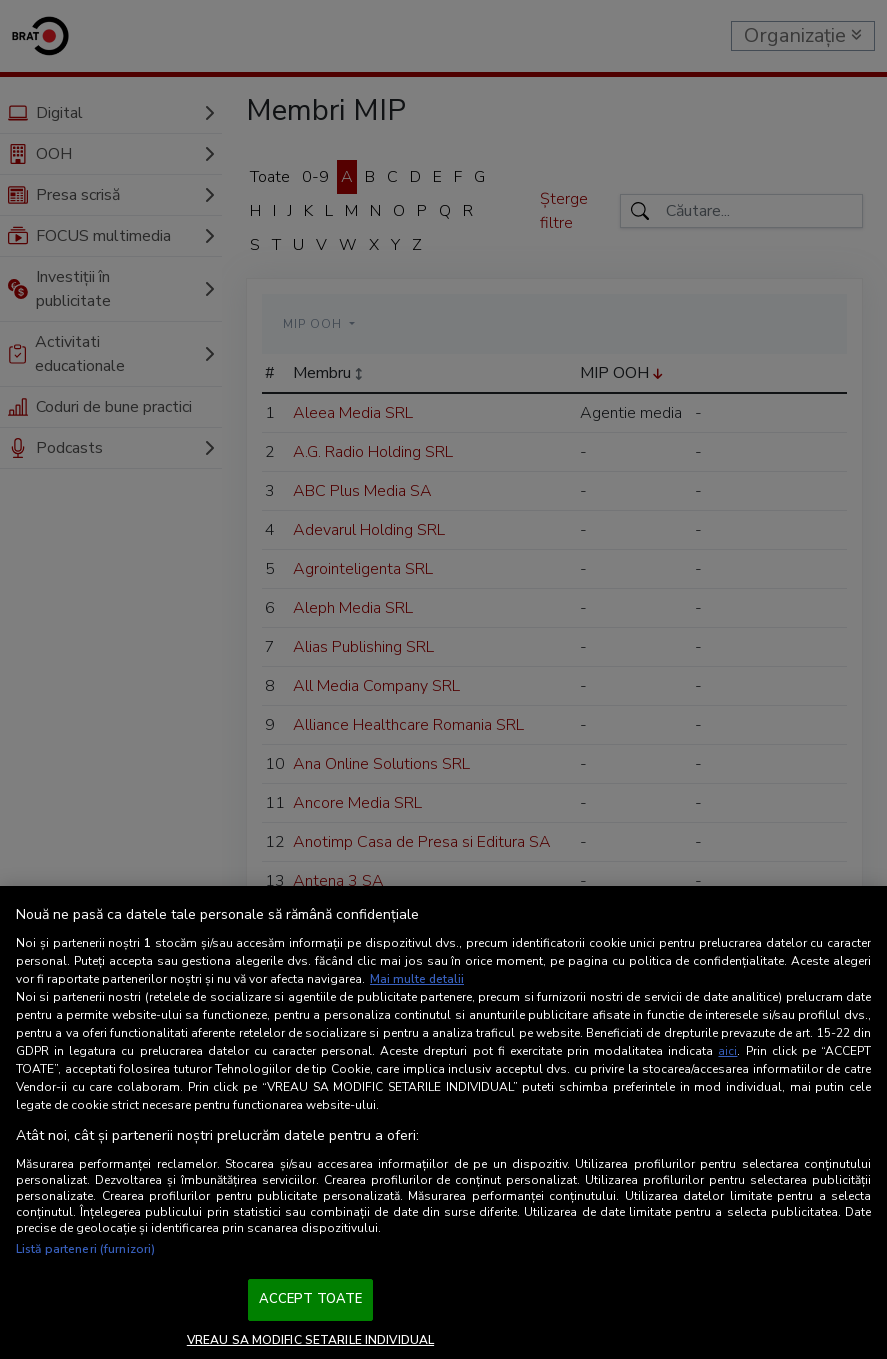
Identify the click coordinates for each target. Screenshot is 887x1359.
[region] (443, 1122)
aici (727, 1051)
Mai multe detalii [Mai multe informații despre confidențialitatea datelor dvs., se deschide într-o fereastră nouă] (417, 979)
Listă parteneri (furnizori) (85, 1249)
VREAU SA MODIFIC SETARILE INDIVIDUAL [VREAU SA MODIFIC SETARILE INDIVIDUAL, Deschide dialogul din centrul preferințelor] (310, 1340)
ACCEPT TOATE (311, 1299)
